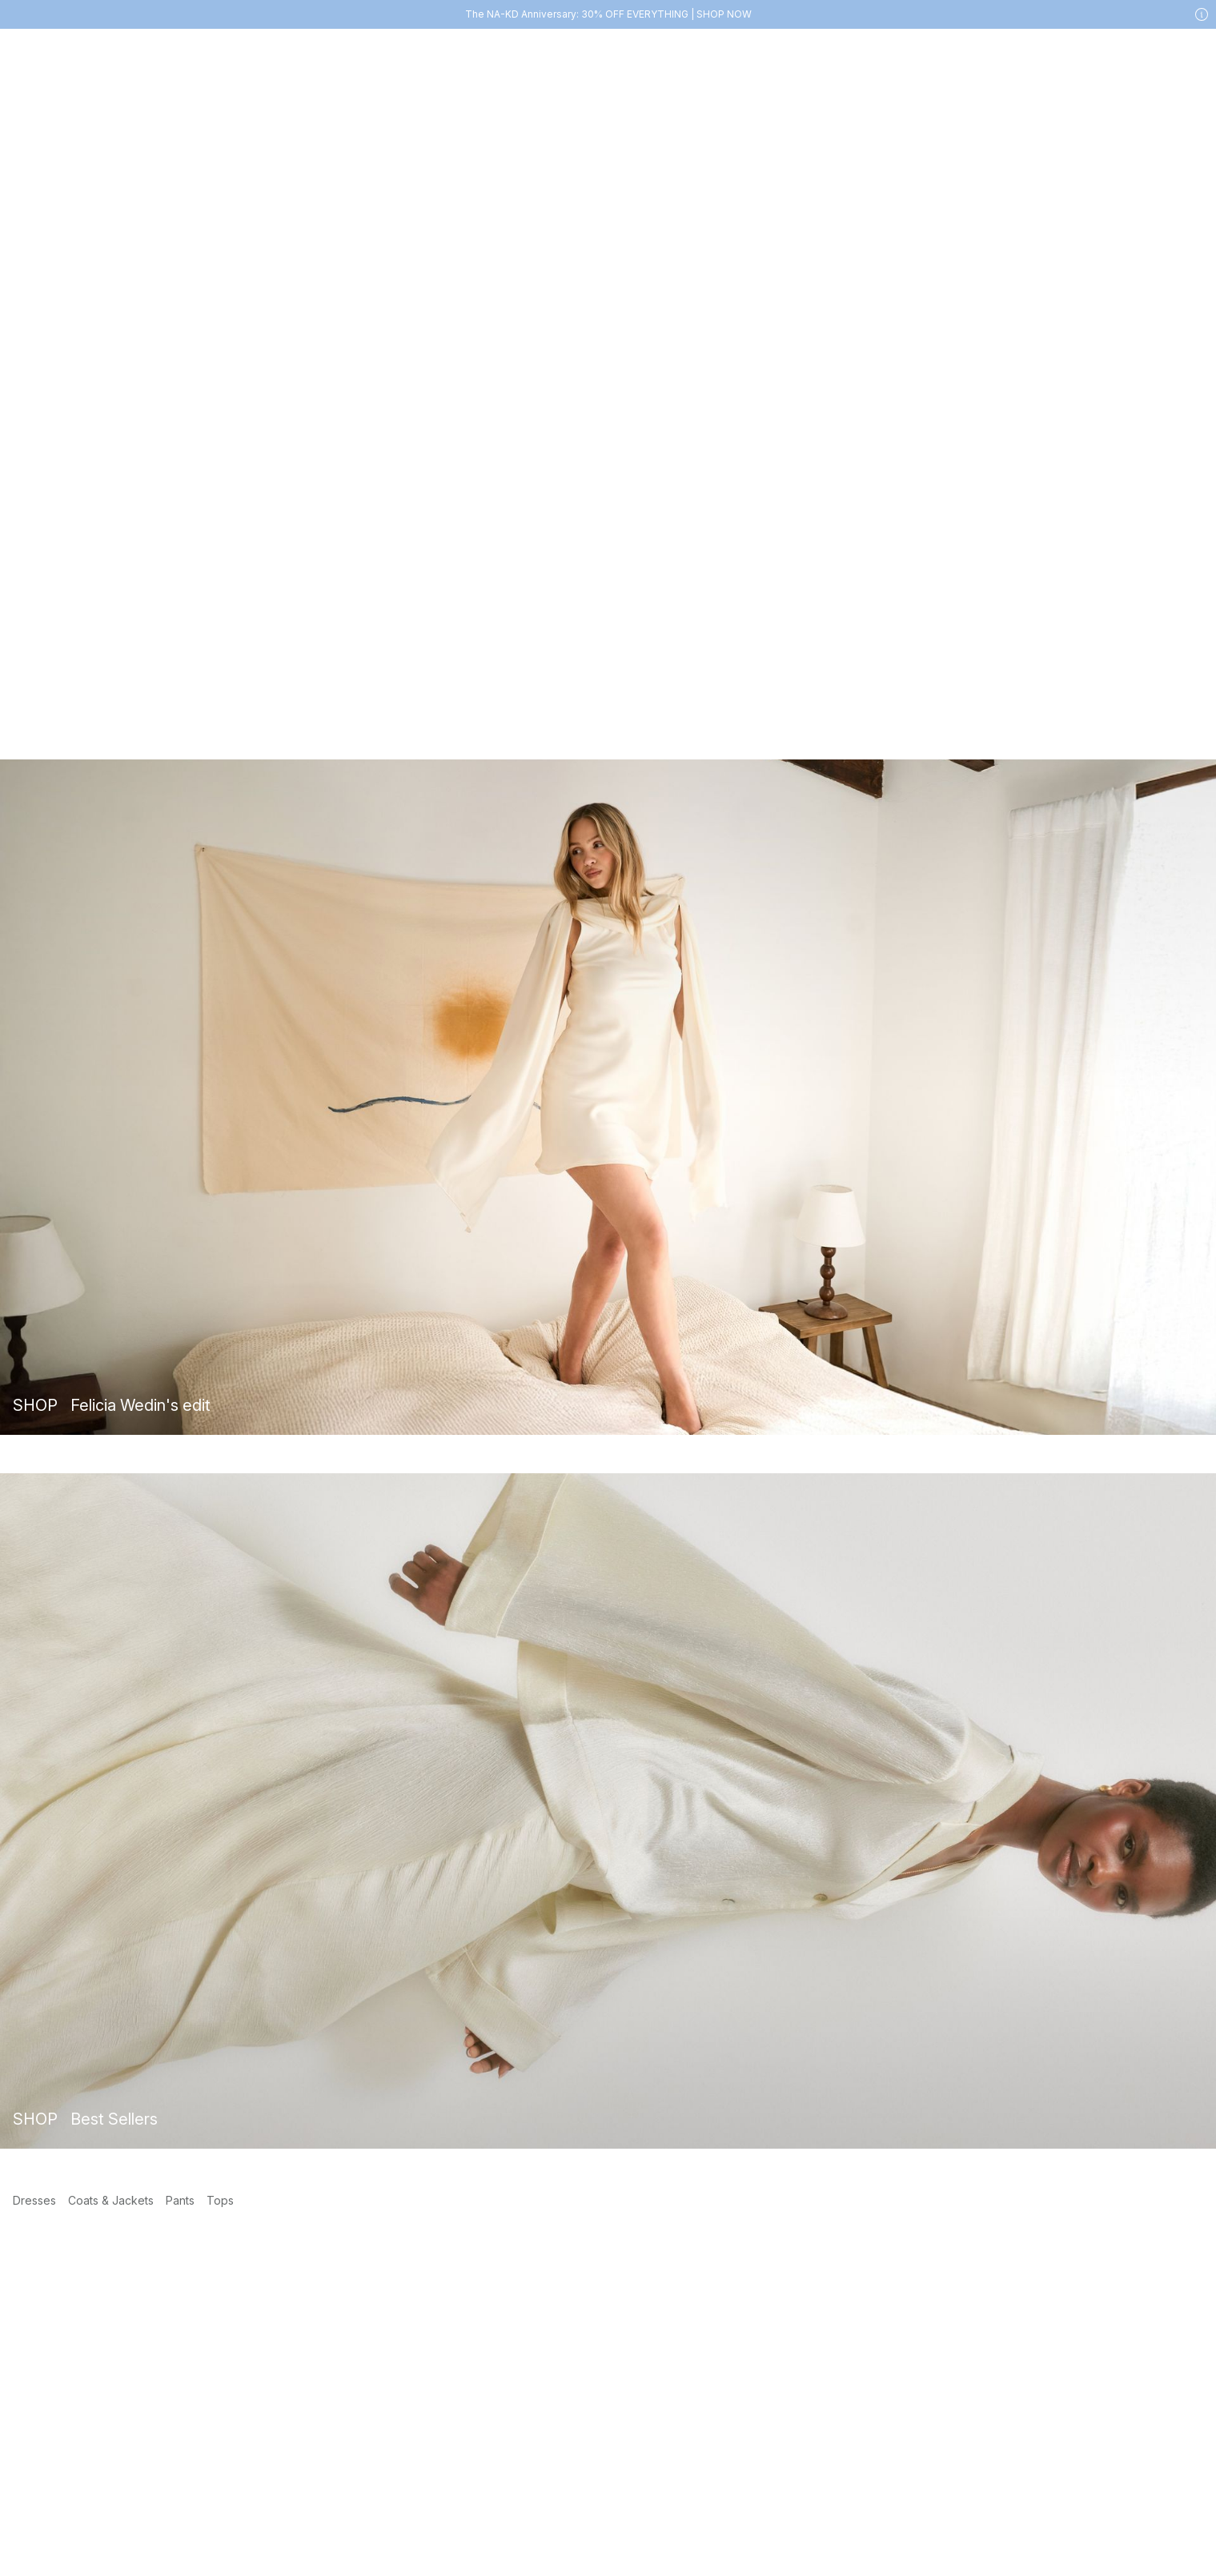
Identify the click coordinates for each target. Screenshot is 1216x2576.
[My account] (1126, 52)
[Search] (987, 52)
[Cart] (1190, 52)
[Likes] (1158, 52)
